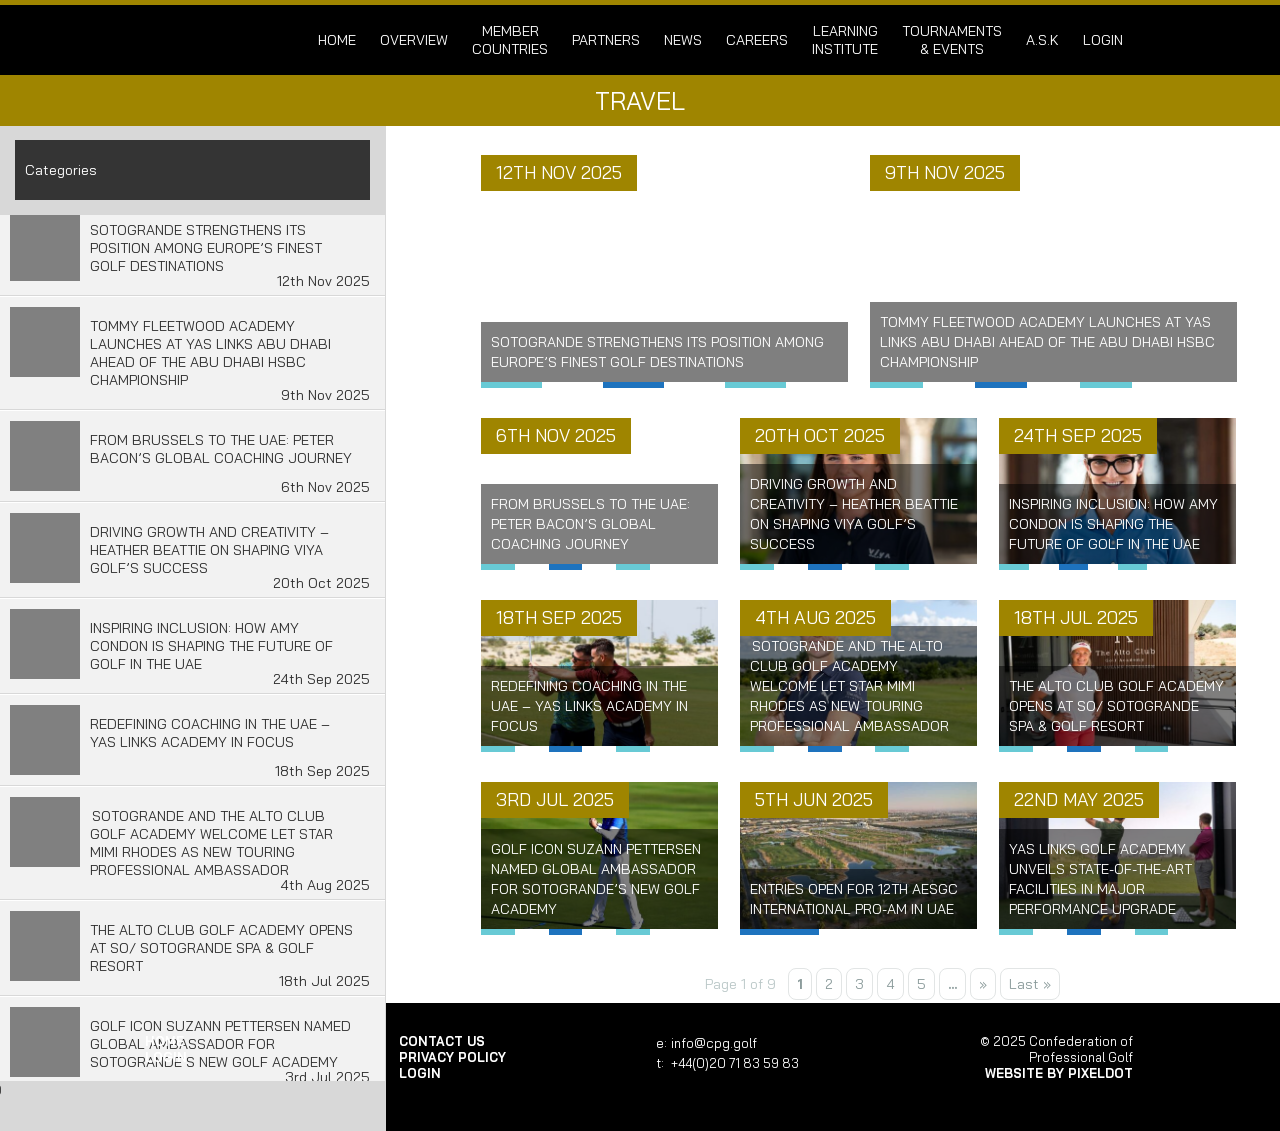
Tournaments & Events (952, 40)
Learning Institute (845, 40)
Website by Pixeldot (1059, 1073)
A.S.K (1042, 40)
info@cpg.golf (714, 1043)
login (1103, 40)
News (683, 40)
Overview (414, 40)
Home (337, 40)
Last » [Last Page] (1030, 984)
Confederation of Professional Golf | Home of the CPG (210, 40)
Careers (757, 40)
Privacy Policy (452, 1057)
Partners (606, 40)
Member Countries (510, 40)
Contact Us (442, 1041)
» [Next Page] (983, 984)
